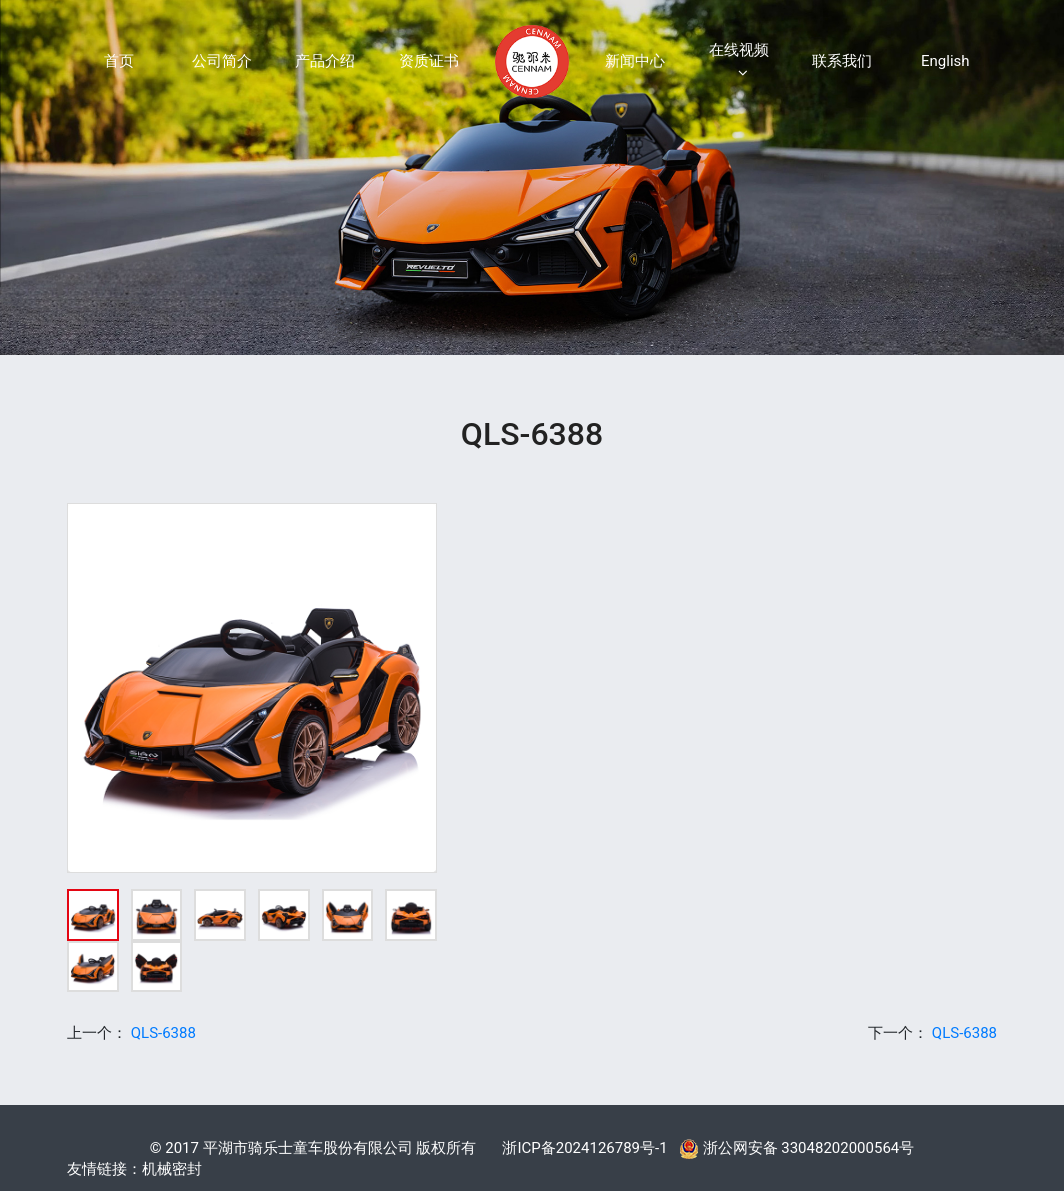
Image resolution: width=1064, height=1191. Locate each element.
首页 (119, 61)
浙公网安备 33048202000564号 (796, 1148)
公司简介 (222, 61)
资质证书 (429, 61)
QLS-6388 (163, 1033)
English (945, 61)
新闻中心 (635, 61)
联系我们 (842, 61)
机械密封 (172, 1169)
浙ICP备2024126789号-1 (584, 1148)
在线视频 (739, 60)
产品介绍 (325, 61)
